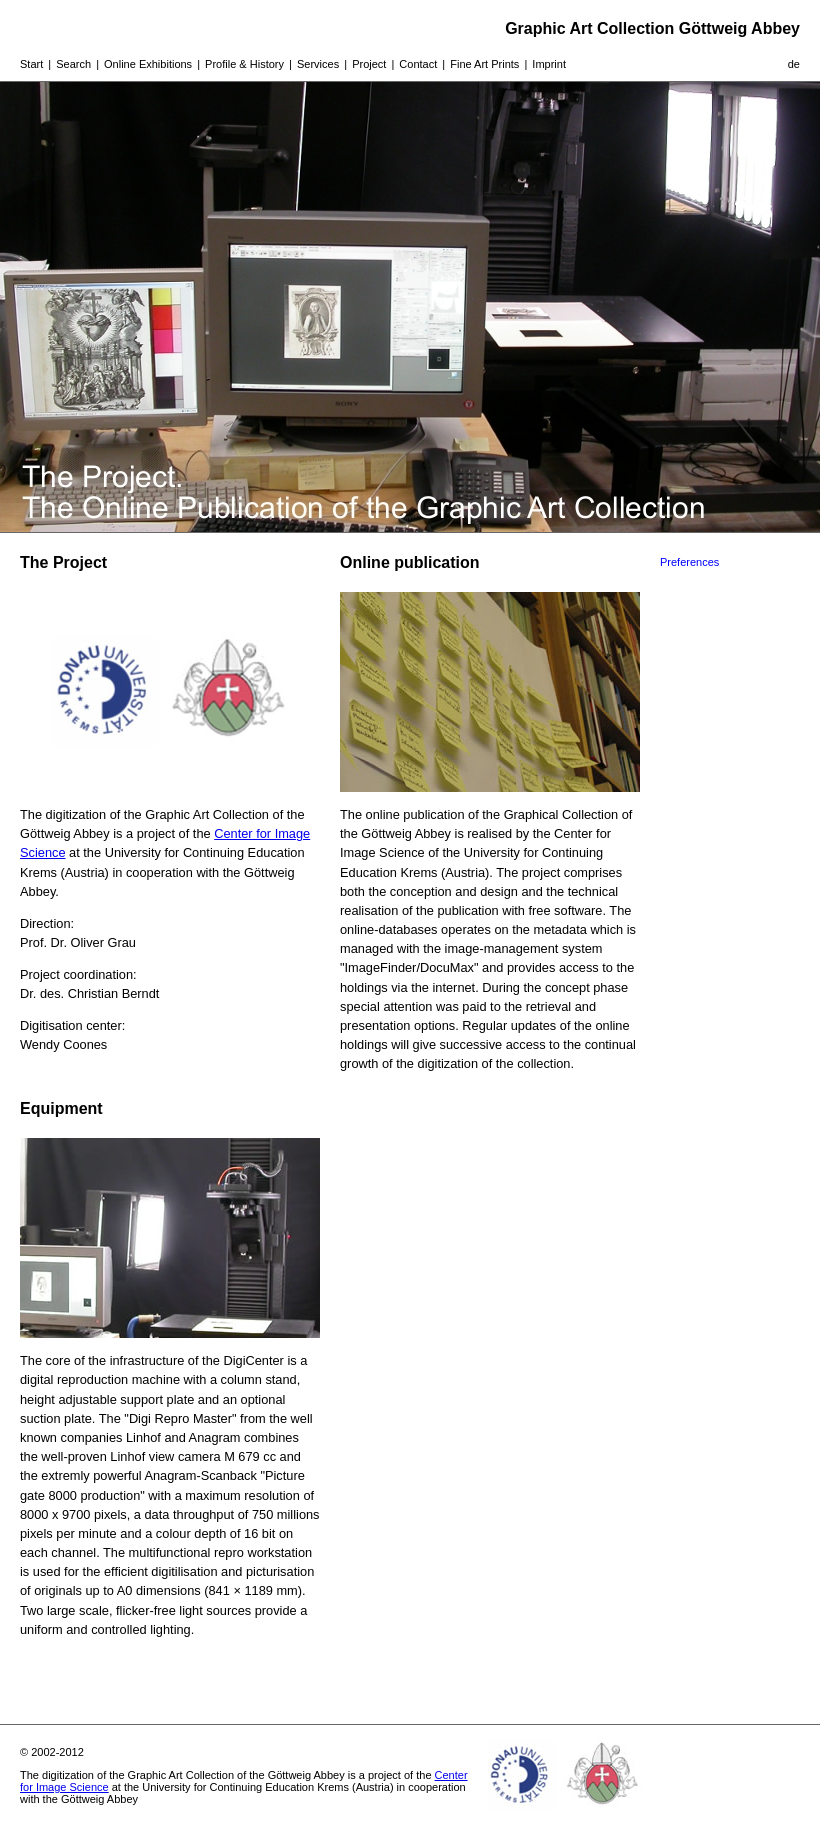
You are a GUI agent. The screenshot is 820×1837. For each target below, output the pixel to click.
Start (31, 64)
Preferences (689, 562)
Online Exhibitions (148, 64)
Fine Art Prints (484, 64)
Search (73, 64)
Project (369, 64)
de (794, 64)
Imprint (549, 64)
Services (318, 64)
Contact (418, 64)
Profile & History (244, 64)
